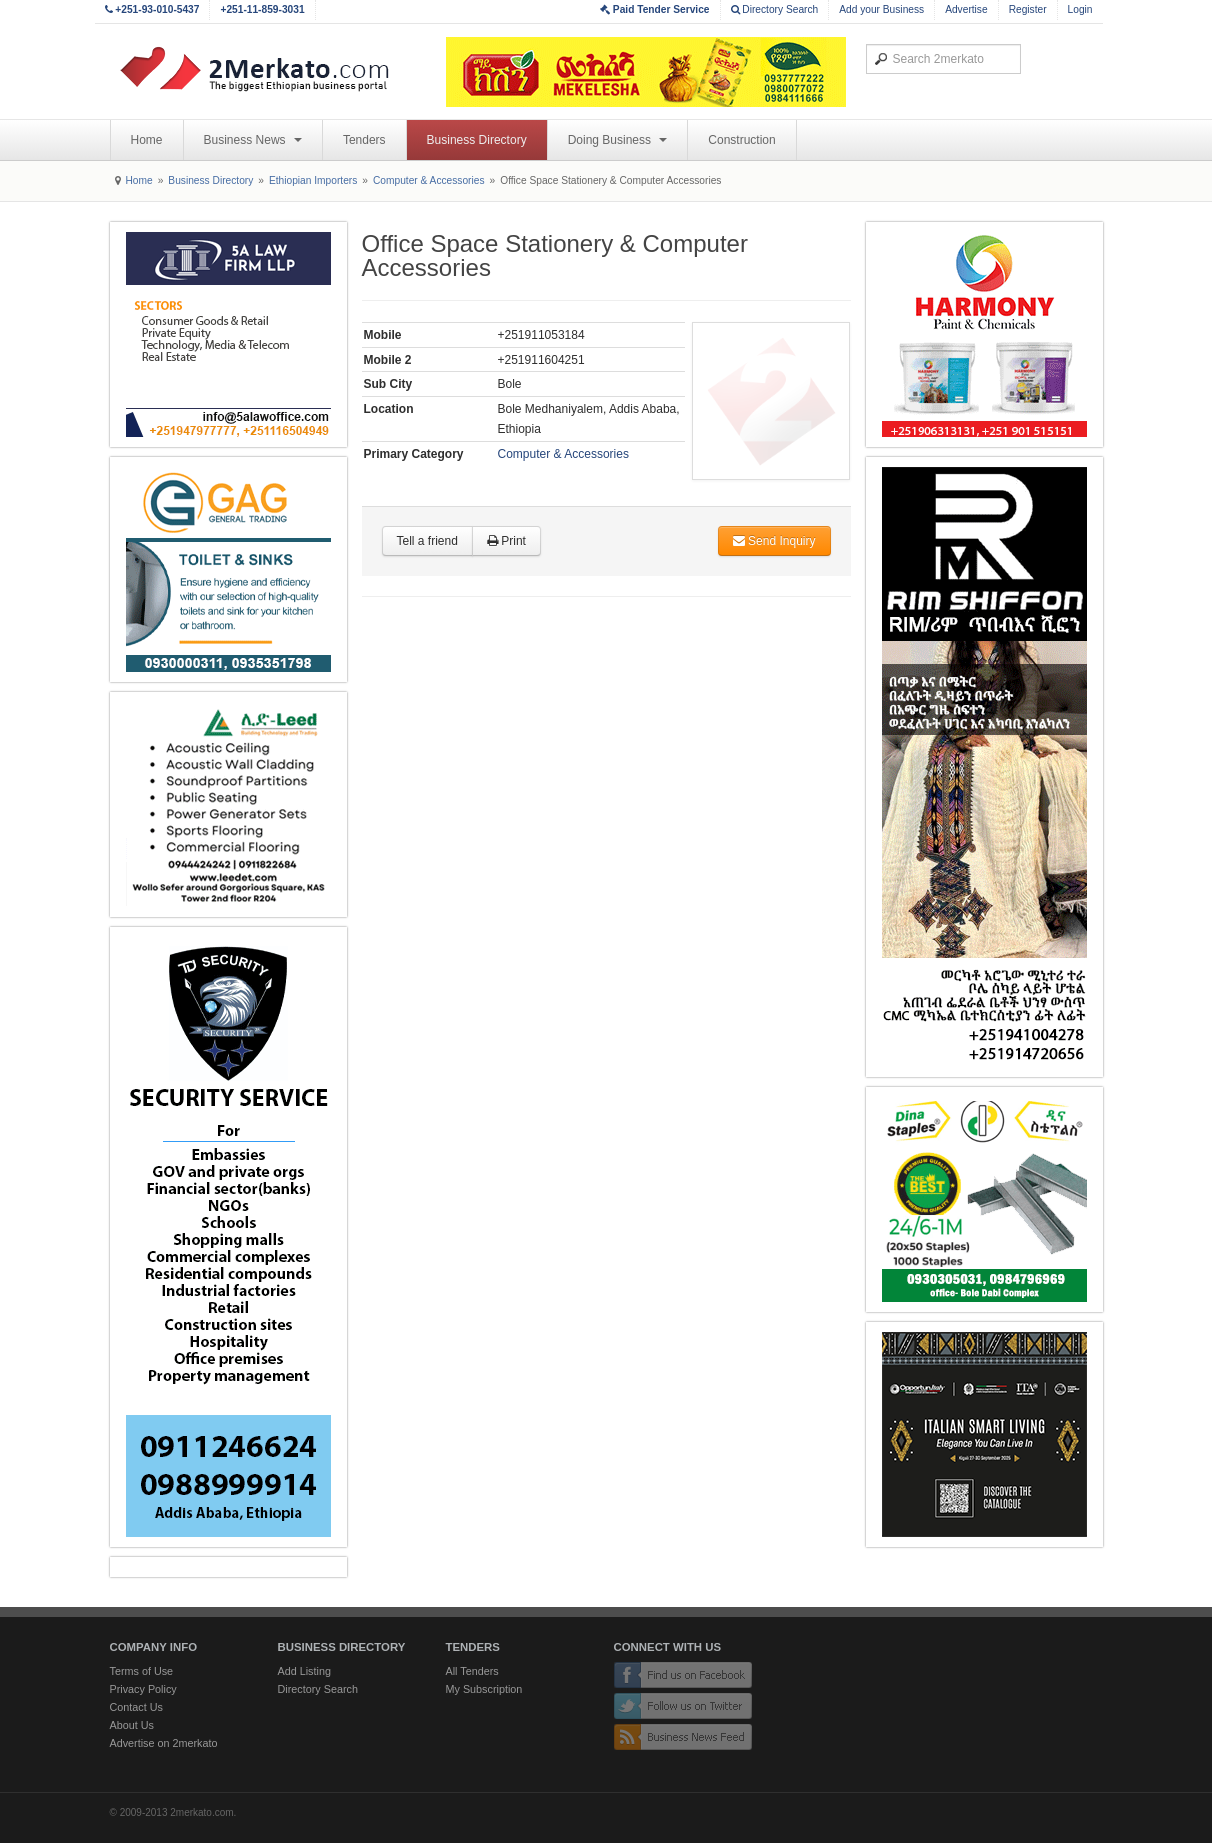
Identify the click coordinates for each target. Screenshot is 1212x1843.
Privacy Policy (143, 1689)
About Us (132, 1725)
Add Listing (304, 1671)
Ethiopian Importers (313, 180)
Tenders (364, 140)
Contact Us (136, 1707)
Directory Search (775, 9)
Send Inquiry (774, 541)
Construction (741, 140)
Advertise (966, 9)
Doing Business (618, 140)
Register (1028, 9)
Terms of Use (142, 1671)
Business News (253, 140)
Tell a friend (427, 541)
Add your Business (881, 9)
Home (147, 140)
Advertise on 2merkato (164, 1743)
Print (506, 541)
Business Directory (477, 140)
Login (1080, 9)
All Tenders (472, 1671)
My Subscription (484, 1689)
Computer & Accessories (429, 180)
